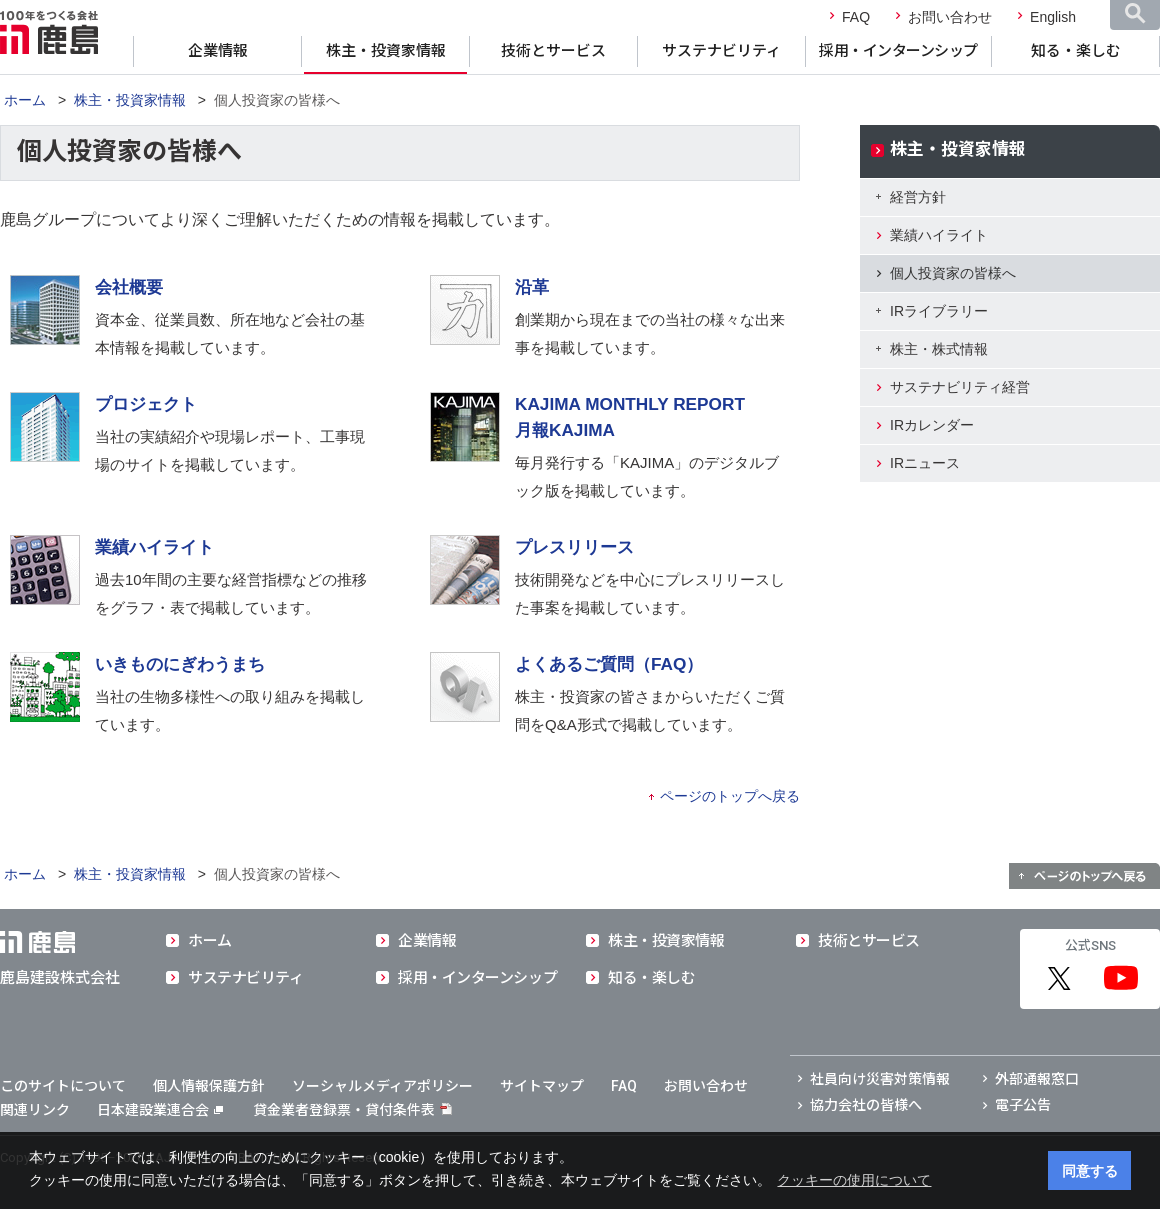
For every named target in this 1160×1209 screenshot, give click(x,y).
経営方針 (918, 197)
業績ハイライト (154, 547)
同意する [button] (1090, 1171)
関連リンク (35, 1110)
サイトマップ (542, 1086)
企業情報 (218, 51)
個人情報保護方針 (209, 1086)
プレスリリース (574, 547)
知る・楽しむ (1076, 51)
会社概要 (129, 287)
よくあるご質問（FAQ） (609, 664)
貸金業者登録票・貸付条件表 (344, 1110)
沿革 (532, 287)
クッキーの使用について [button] (854, 1180)
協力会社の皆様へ (866, 1105)
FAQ (856, 17)
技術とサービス (553, 51)
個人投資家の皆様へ (953, 273)
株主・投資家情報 (386, 51)
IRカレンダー (932, 425)
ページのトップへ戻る (730, 796)
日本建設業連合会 (160, 1110)
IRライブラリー (939, 311)
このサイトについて (63, 1086)
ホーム (25, 100)
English (1053, 17)
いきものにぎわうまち (180, 664)
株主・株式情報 (939, 349)
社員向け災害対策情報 (880, 1079)
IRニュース (925, 463)
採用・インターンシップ (898, 51)
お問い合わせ (950, 17)
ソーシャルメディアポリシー (382, 1086)
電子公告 (1023, 1105)
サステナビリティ (721, 51)
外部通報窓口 (1037, 1079)
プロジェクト (146, 404)
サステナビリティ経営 (960, 387)
